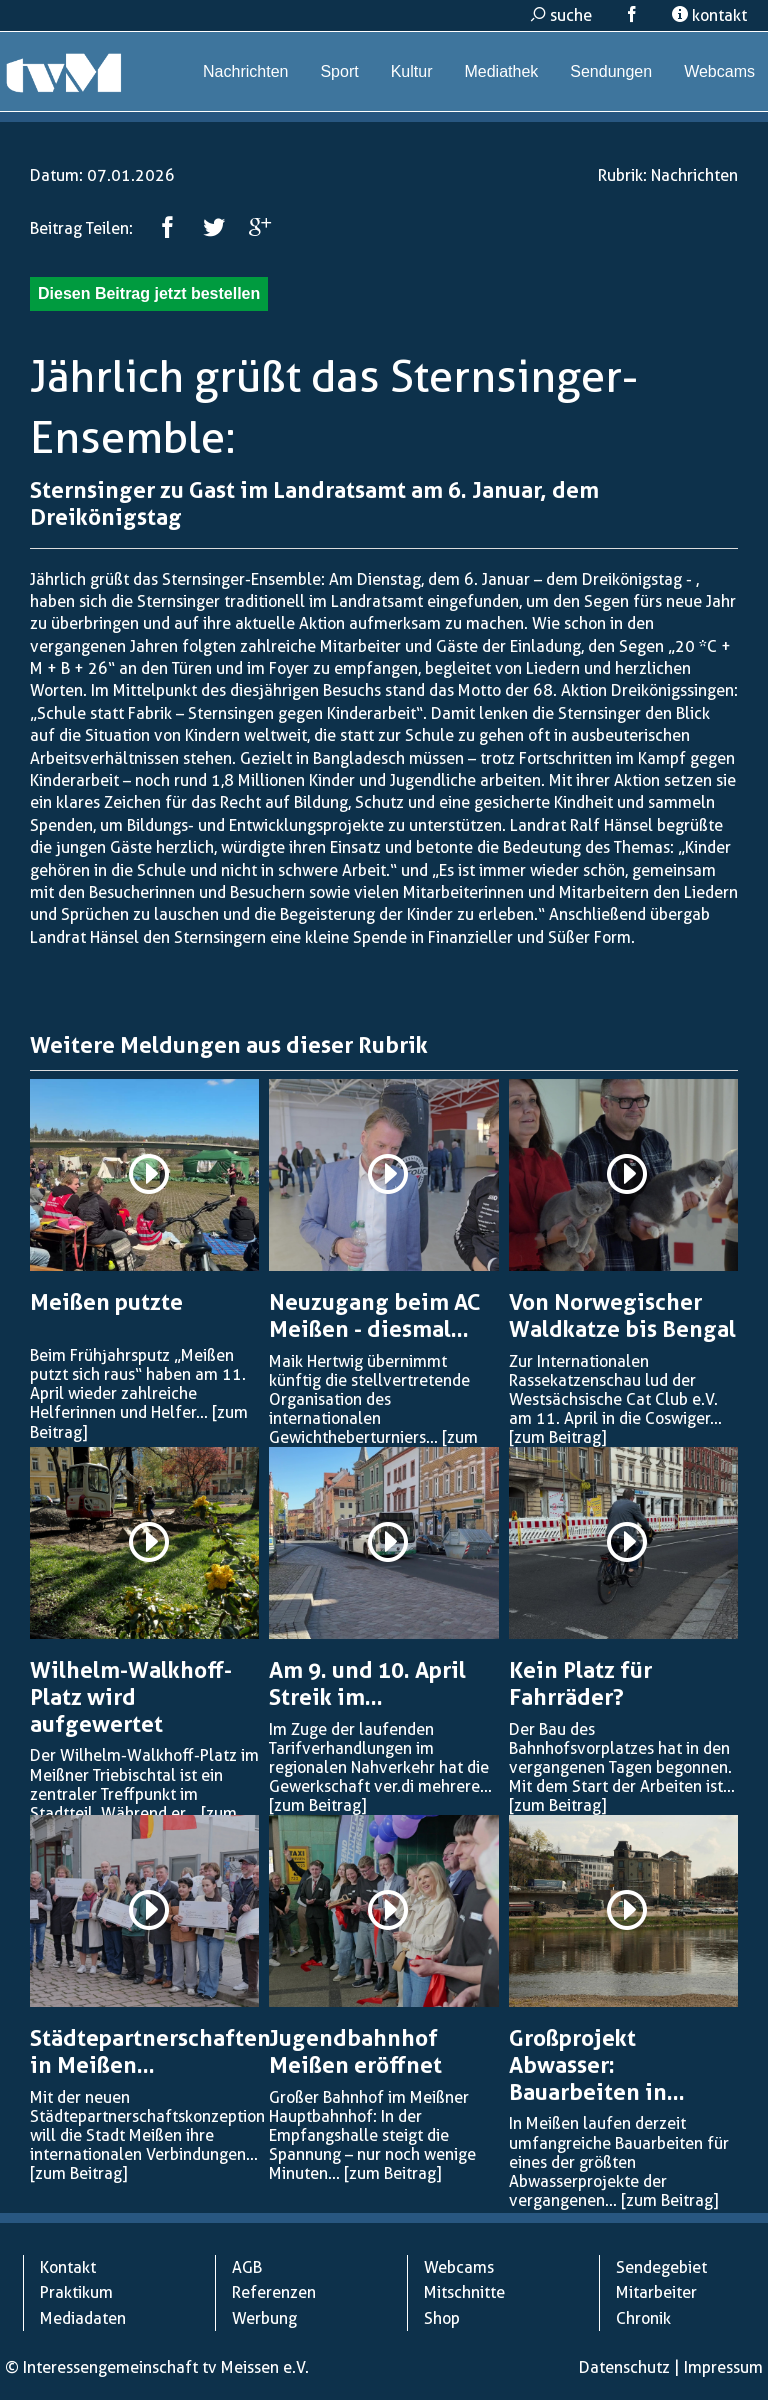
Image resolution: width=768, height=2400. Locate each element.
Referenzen (274, 2292)
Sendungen (611, 71)
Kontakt (68, 2267)
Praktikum (76, 2292)
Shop (442, 2318)
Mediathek (501, 71)
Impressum (723, 2367)
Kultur (412, 71)
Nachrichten (245, 71)
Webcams (719, 71)
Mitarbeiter (656, 2292)
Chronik (643, 2318)
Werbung (264, 2318)
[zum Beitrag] (557, 1437)
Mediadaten (83, 2318)
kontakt (709, 15)
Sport (339, 71)
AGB (247, 2267)
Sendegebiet (661, 2267)
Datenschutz (624, 2367)
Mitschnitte (464, 2292)
